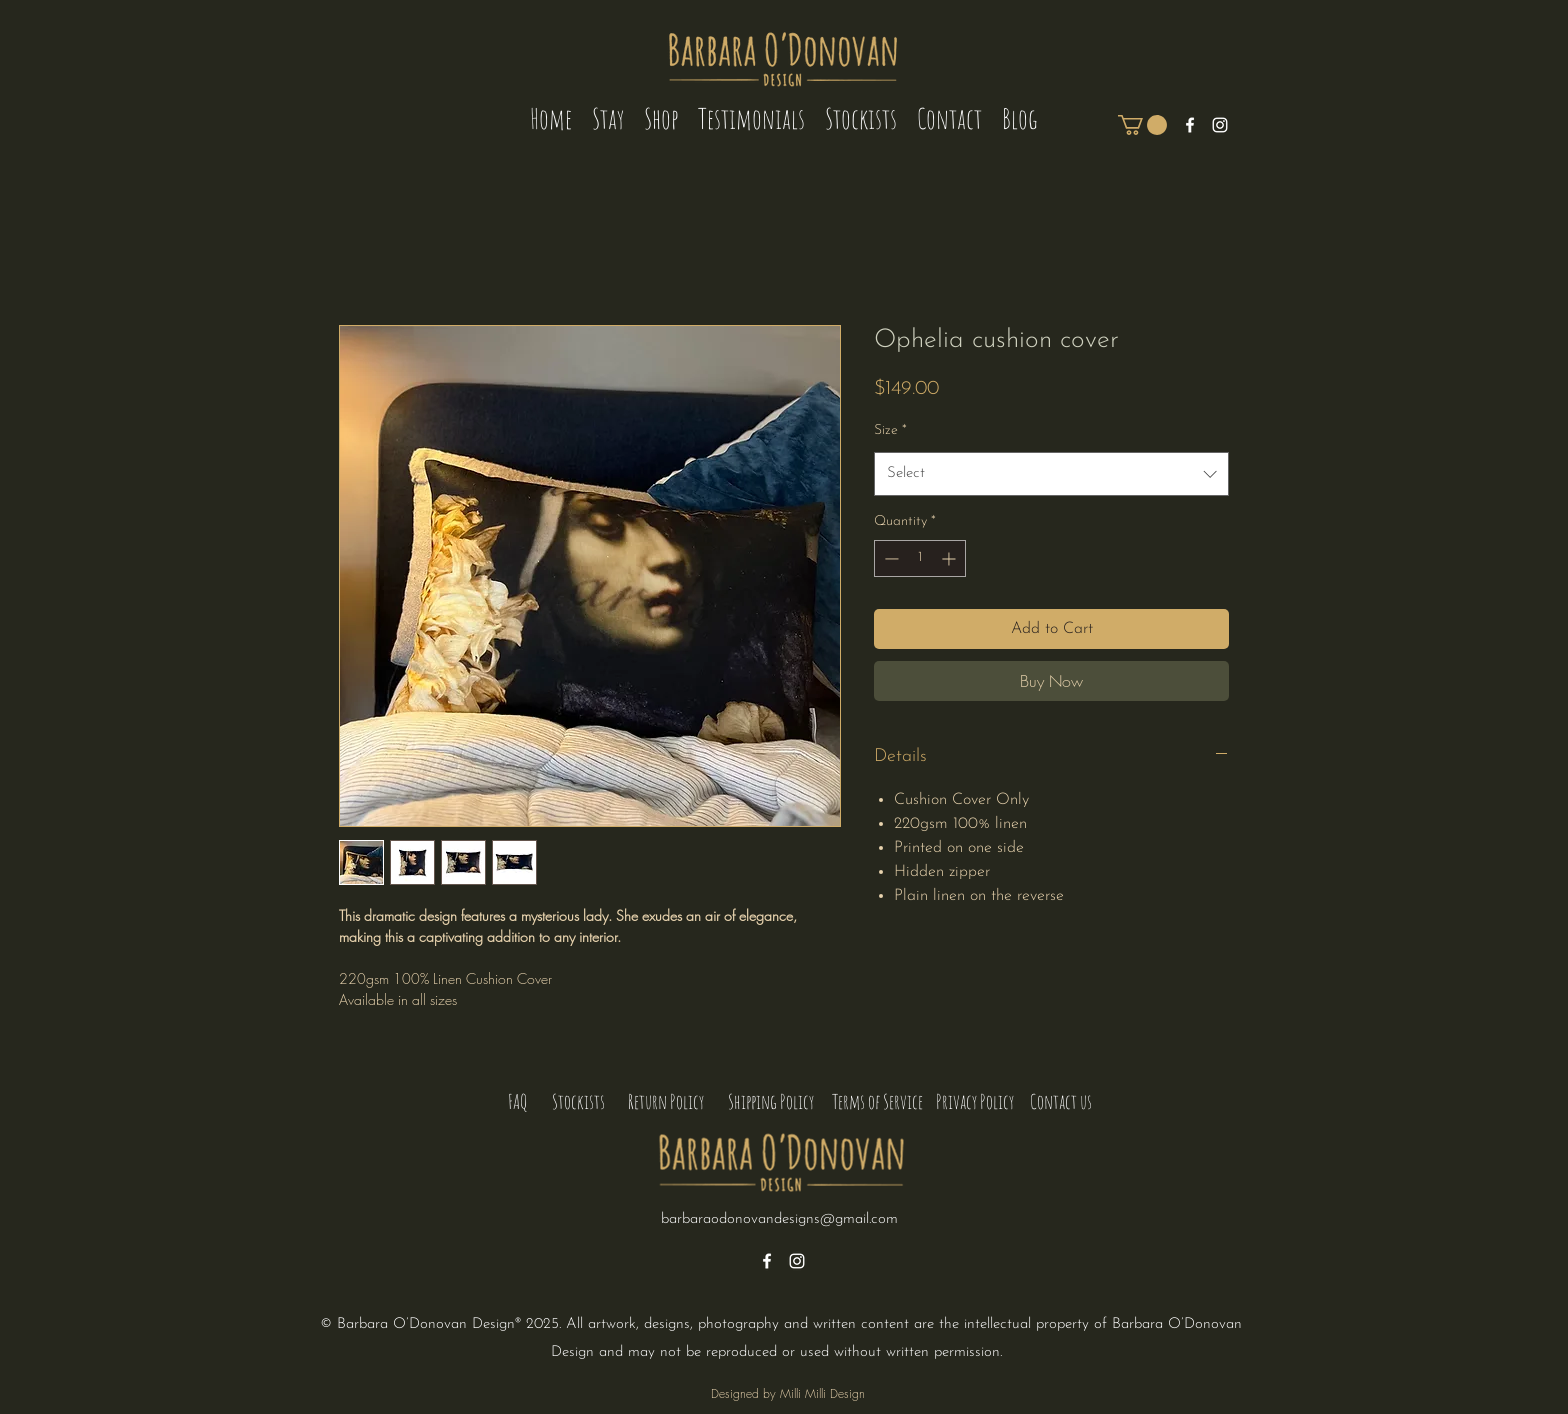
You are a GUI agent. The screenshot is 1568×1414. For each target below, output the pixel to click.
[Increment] (950, 558)
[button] (1142, 125)
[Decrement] (889, 558)
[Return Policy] (665, 1102)
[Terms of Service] (877, 1102)
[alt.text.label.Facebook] (1190, 125)
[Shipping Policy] (770, 1102)
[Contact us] (1061, 1102)
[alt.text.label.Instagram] (1220, 125)
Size (890, 430)
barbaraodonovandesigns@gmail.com (779, 1219)
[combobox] (1051, 474)
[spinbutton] (920, 558)
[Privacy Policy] (975, 1102)
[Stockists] (578, 1102)
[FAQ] (517, 1102)
